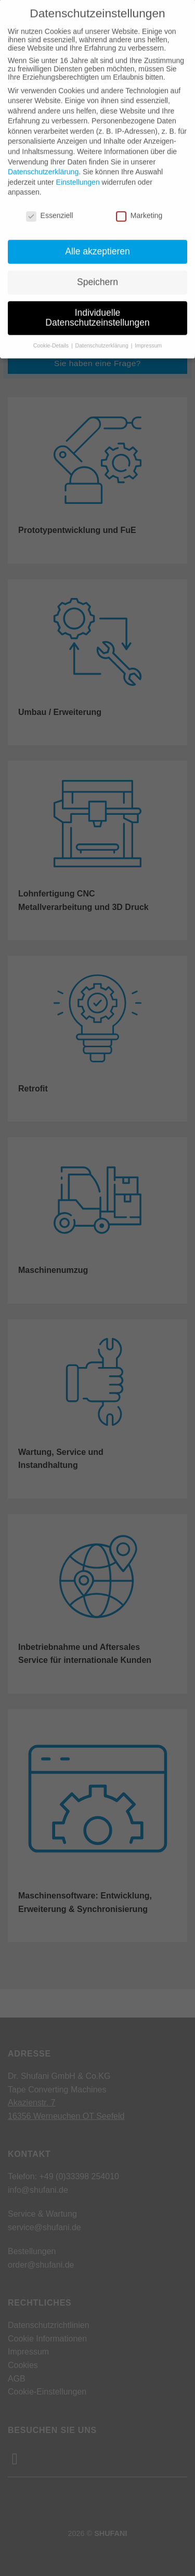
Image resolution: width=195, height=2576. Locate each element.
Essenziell (49, 200)
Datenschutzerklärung (43, 156)
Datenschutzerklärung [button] (102, 330)
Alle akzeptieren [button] (97, 235)
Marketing (139, 200)
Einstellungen (78, 166)
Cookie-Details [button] (51, 330)
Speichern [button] (97, 266)
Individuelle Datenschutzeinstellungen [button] (97, 302)
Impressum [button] (148, 330)
